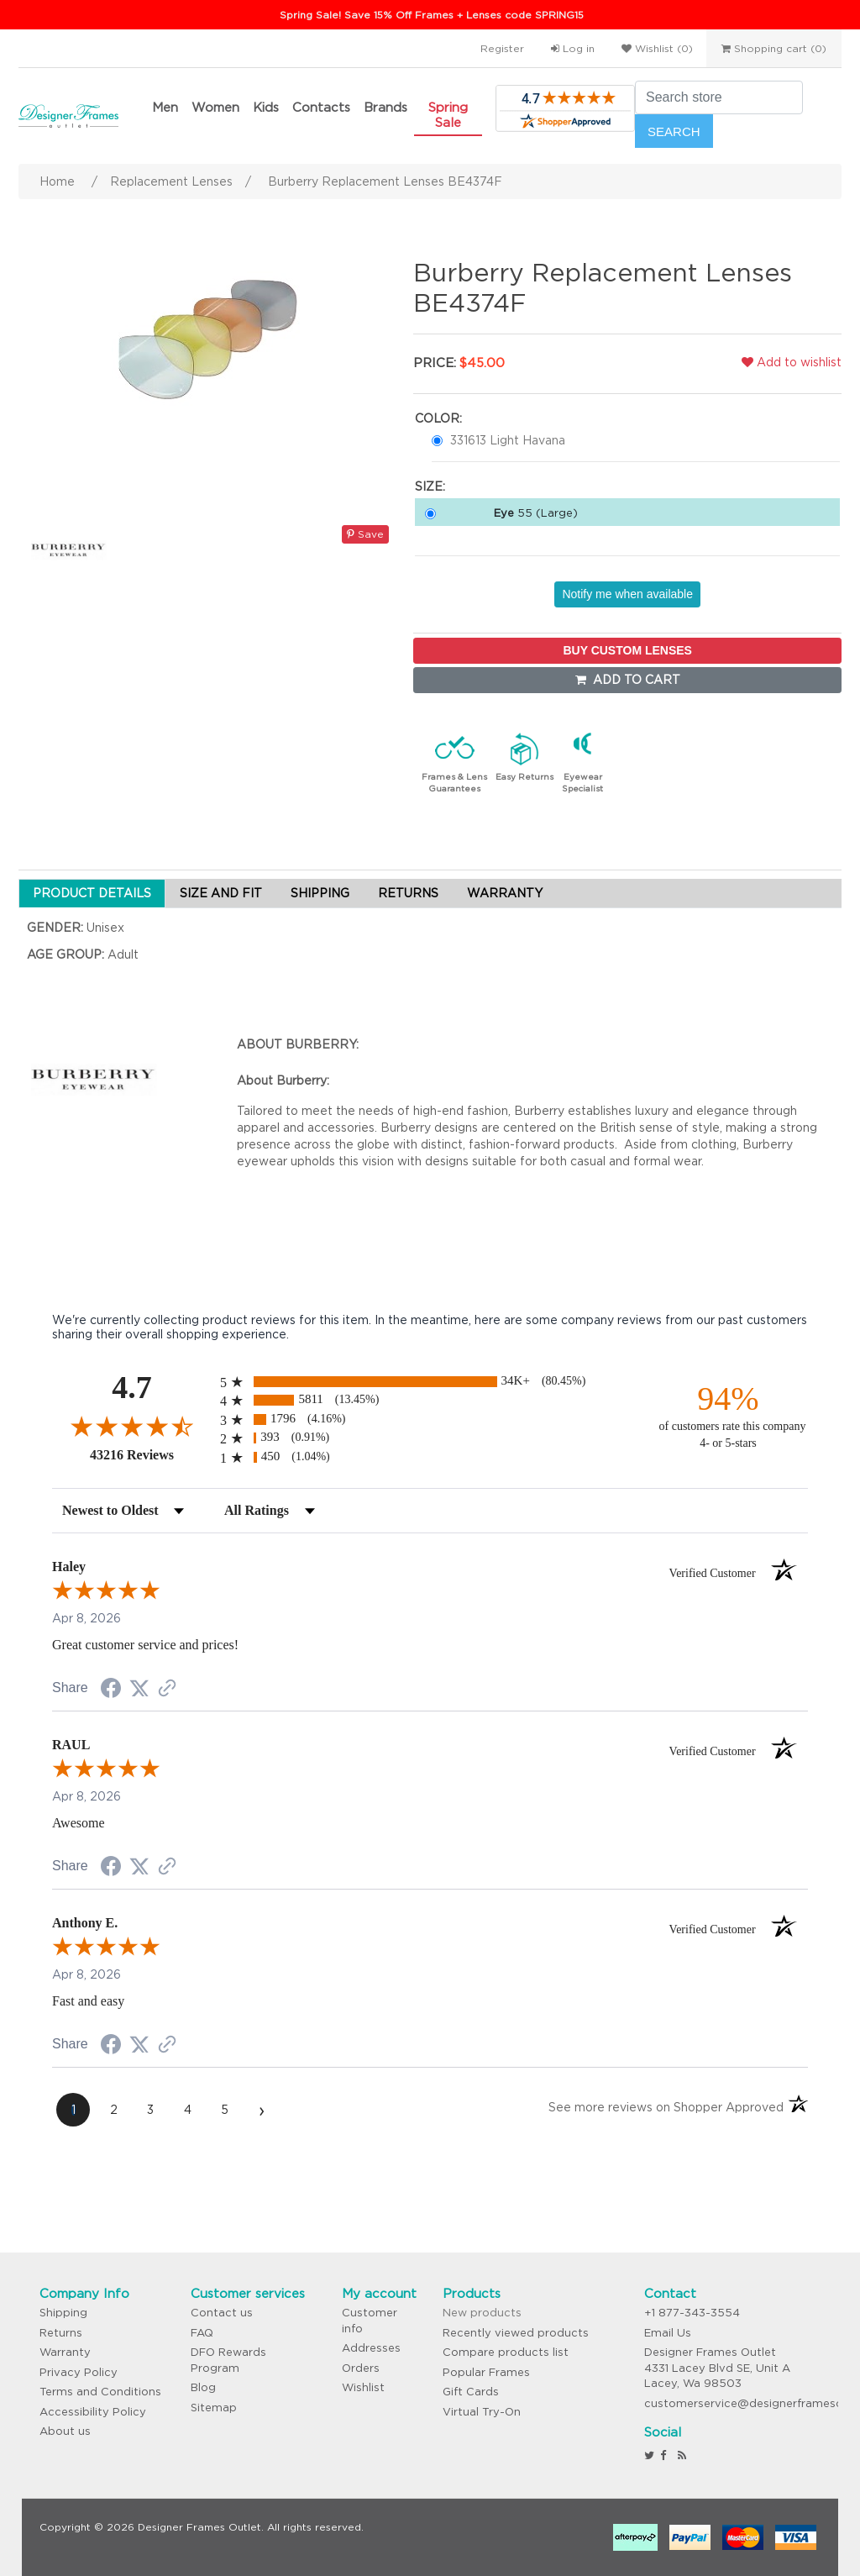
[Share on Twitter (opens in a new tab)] (139, 1688)
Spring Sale (448, 114)
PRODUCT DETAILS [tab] (92, 893)
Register (502, 48)
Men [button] (165, 107)
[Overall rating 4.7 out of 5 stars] (132, 1425)
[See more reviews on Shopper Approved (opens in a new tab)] (167, 1689)
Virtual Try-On (482, 2411)
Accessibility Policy (92, 2411)
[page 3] (150, 2109)
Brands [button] (385, 107)
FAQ (202, 2332)
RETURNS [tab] (408, 893)
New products (482, 2312)
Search (674, 131)
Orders (361, 2368)
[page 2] (113, 2109)
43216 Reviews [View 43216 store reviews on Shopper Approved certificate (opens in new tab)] (151, 1454)
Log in (573, 48)
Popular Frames (486, 2372)
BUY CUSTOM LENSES (627, 650)
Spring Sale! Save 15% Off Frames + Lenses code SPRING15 (432, 14)
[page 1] (73, 2110)
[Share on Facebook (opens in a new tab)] (111, 1690)
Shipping (63, 2312)
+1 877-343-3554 (692, 2312)
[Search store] (719, 97)
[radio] (430, 1381)
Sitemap (214, 2407)
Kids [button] (266, 107)
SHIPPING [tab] (320, 893)
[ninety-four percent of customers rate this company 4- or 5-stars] (728, 1415)
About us (65, 2431)
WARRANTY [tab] (505, 893)
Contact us (222, 2312)
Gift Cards (471, 2391)
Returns (60, 2332)
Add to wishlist (792, 362)
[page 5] (224, 2109)
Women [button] (215, 107)
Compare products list (506, 2352)
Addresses (371, 2348)
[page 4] (187, 2109)
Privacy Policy (78, 2372)
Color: (438, 418)
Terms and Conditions (100, 2391)
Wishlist (363, 2387)
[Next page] (261, 2109)
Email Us (667, 2332)
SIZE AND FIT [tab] (221, 893)
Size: (430, 486)
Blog (203, 2387)
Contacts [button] (321, 107)
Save (365, 533)
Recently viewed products (516, 2332)
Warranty (65, 2352)
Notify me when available (627, 594)
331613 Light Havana (507, 440)
